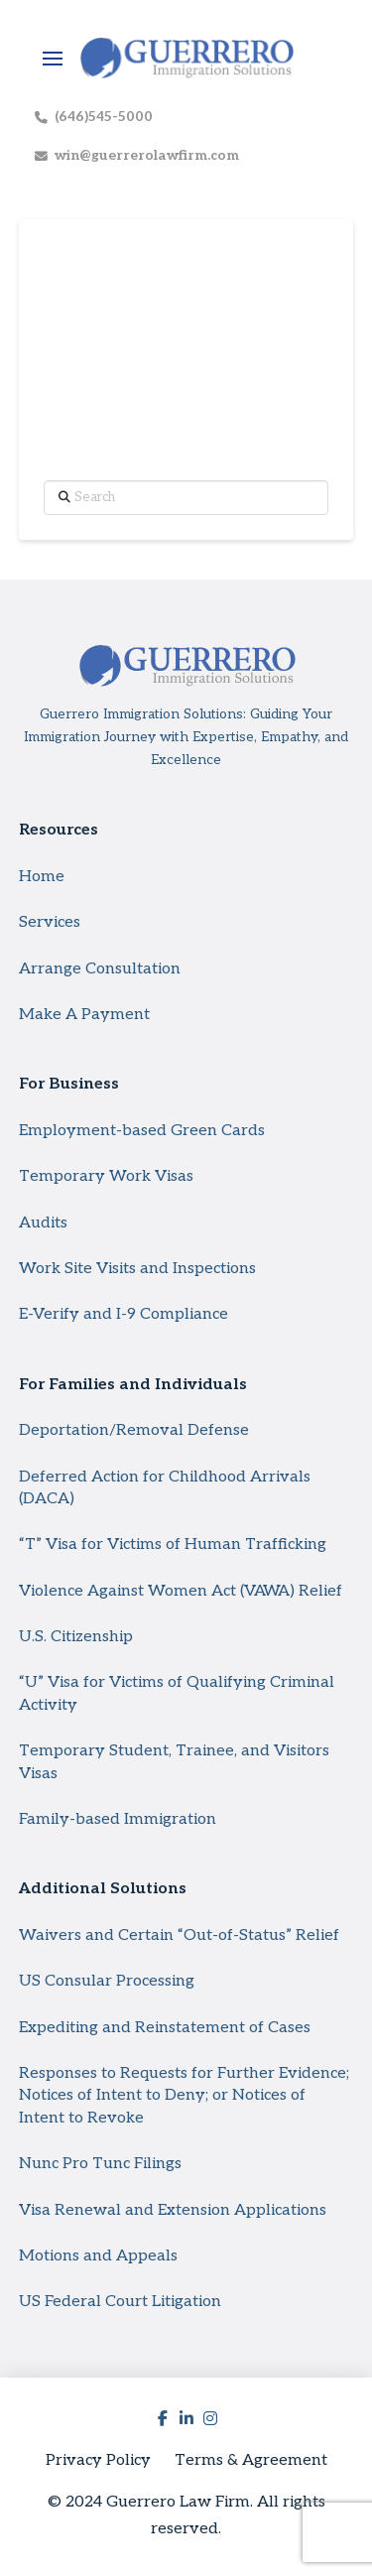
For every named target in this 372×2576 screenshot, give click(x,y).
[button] (52, 58)
